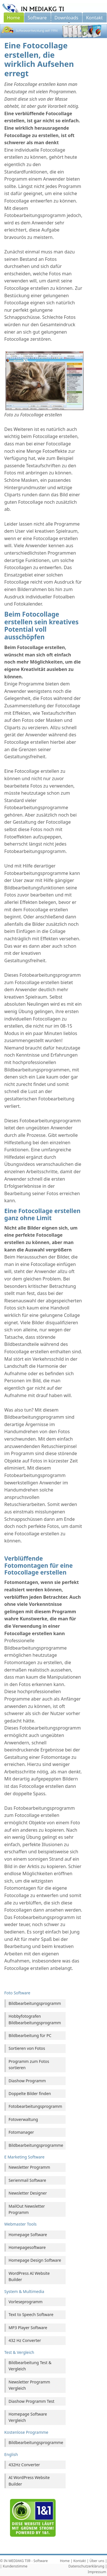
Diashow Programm (27, 2080)
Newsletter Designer (28, 2193)
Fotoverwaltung (23, 2119)
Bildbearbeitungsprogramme (36, 2145)
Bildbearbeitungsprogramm (35, 2003)
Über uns (97, 2560)
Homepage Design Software (35, 2260)
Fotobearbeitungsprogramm (35, 2106)
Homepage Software (28, 2234)
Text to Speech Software (31, 2314)
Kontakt (79, 2560)
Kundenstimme (15, 2566)
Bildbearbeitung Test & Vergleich (30, 2366)
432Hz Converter (24, 2464)
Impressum (97, 2571)
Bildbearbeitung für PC (30, 2035)
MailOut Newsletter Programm (27, 2209)
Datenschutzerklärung (86, 2566)
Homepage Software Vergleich (28, 2417)
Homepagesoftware (27, 2247)
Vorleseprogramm (26, 2301)
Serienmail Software (27, 2180)
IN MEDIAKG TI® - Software (26, 2560)
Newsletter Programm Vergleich (29, 2385)
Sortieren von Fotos (27, 2048)
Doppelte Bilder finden (30, 2093)
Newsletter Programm (29, 2167)
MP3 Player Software (28, 2327)
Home (65, 2560)
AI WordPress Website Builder (29, 2480)
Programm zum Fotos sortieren (29, 2064)
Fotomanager (21, 2132)
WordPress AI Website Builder (29, 2276)
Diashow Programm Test (31, 2401)
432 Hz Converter (25, 2340)
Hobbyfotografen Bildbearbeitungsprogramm (35, 2019)
